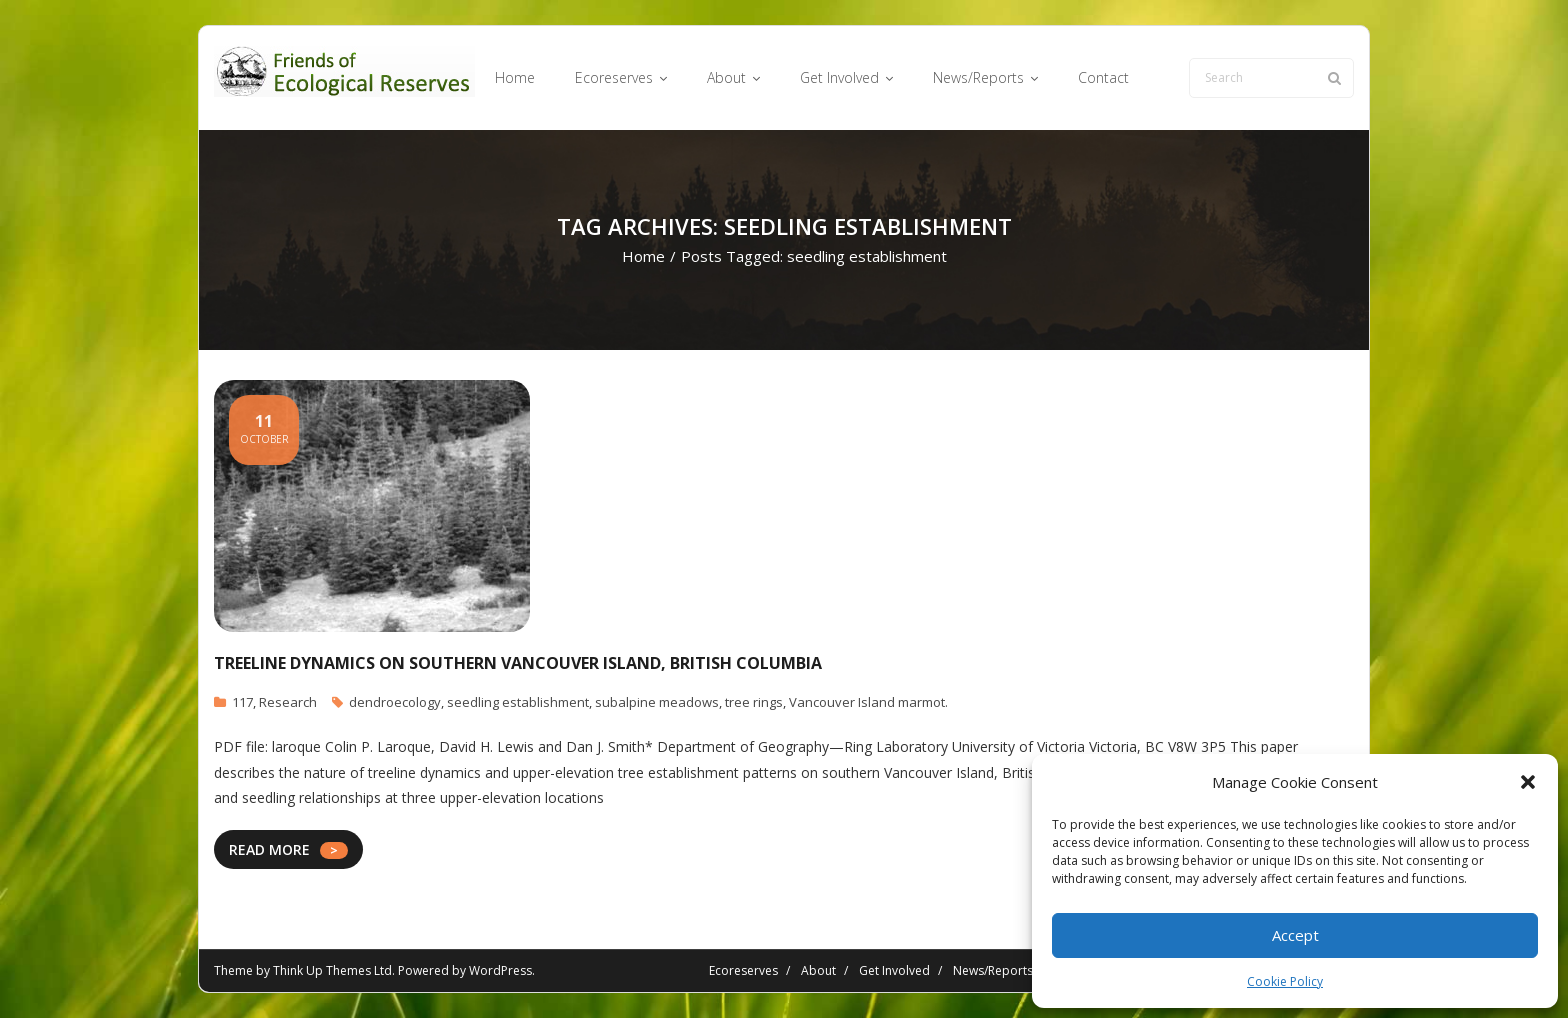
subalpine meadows (657, 702)
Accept (1295, 935)
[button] (1528, 782)
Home (643, 256)
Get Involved (894, 970)
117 (242, 702)
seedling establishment (518, 702)
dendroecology (395, 702)
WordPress (500, 970)
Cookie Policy (1285, 981)
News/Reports (993, 970)
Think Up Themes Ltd (332, 970)
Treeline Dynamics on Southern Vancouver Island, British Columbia (518, 663)
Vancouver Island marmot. (868, 702)
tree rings (754, 702)
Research (288, 702)
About (818, 970)
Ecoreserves (743, 970)
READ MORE (269, 849)
